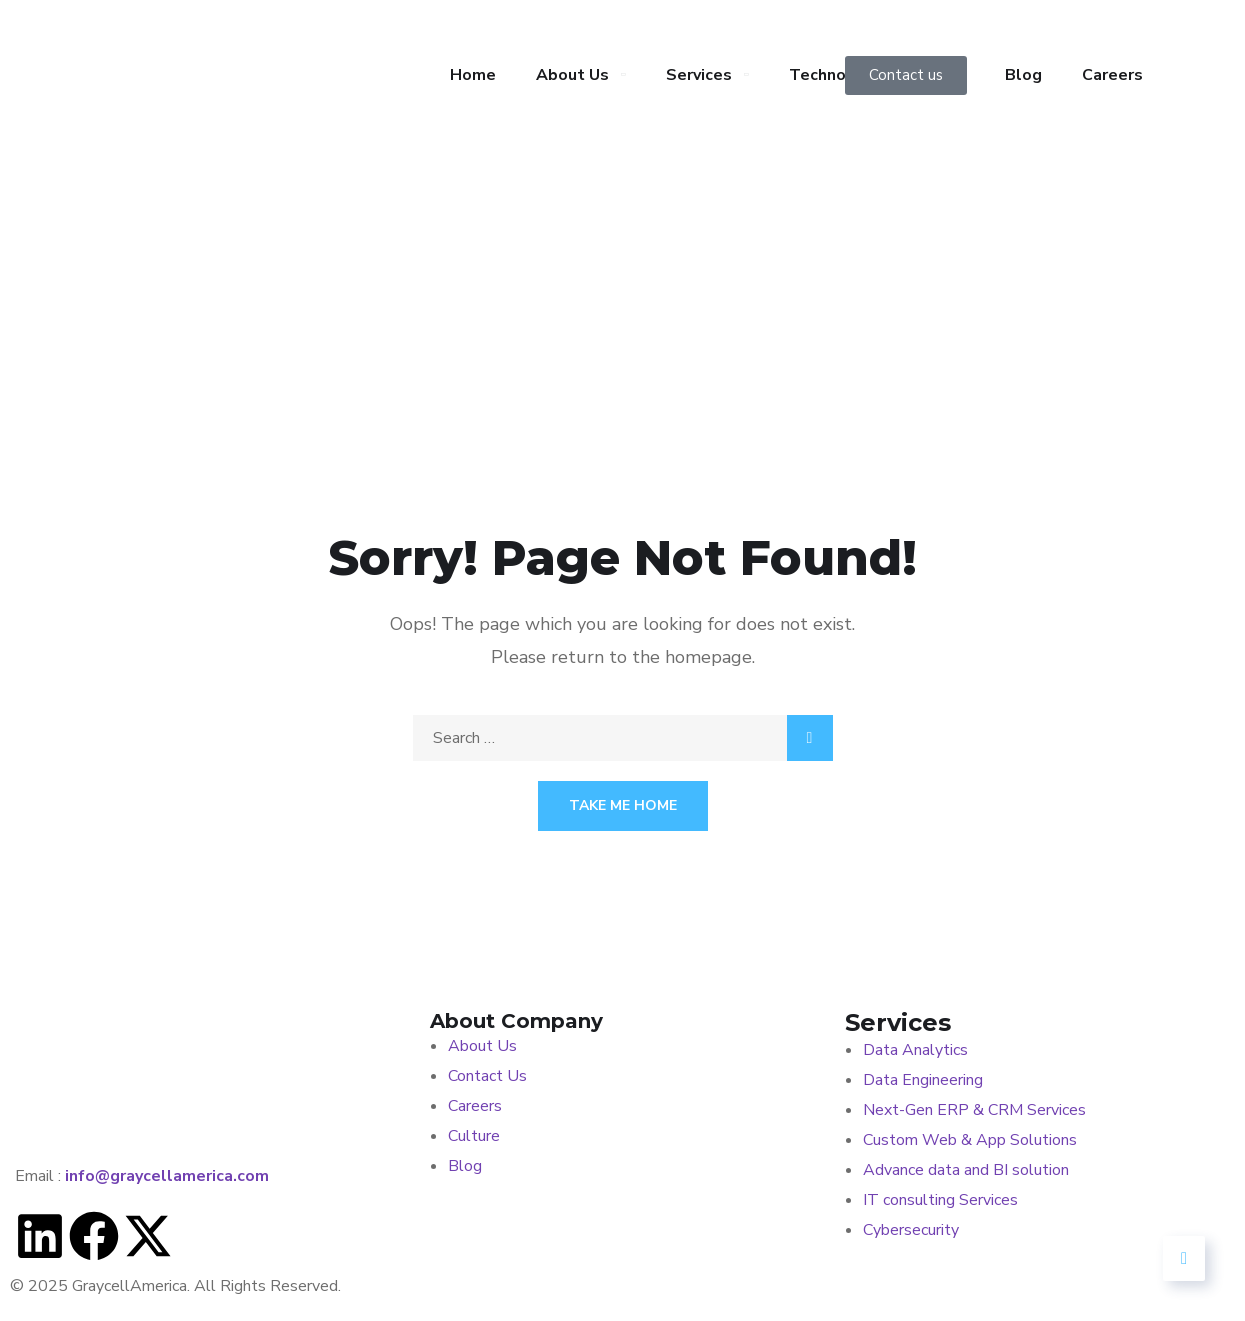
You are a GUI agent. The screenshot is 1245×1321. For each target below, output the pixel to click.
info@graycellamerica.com (167, 1176)
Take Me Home (623, 805)
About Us (572, 75)
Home (473, 75)
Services (699, 75)
